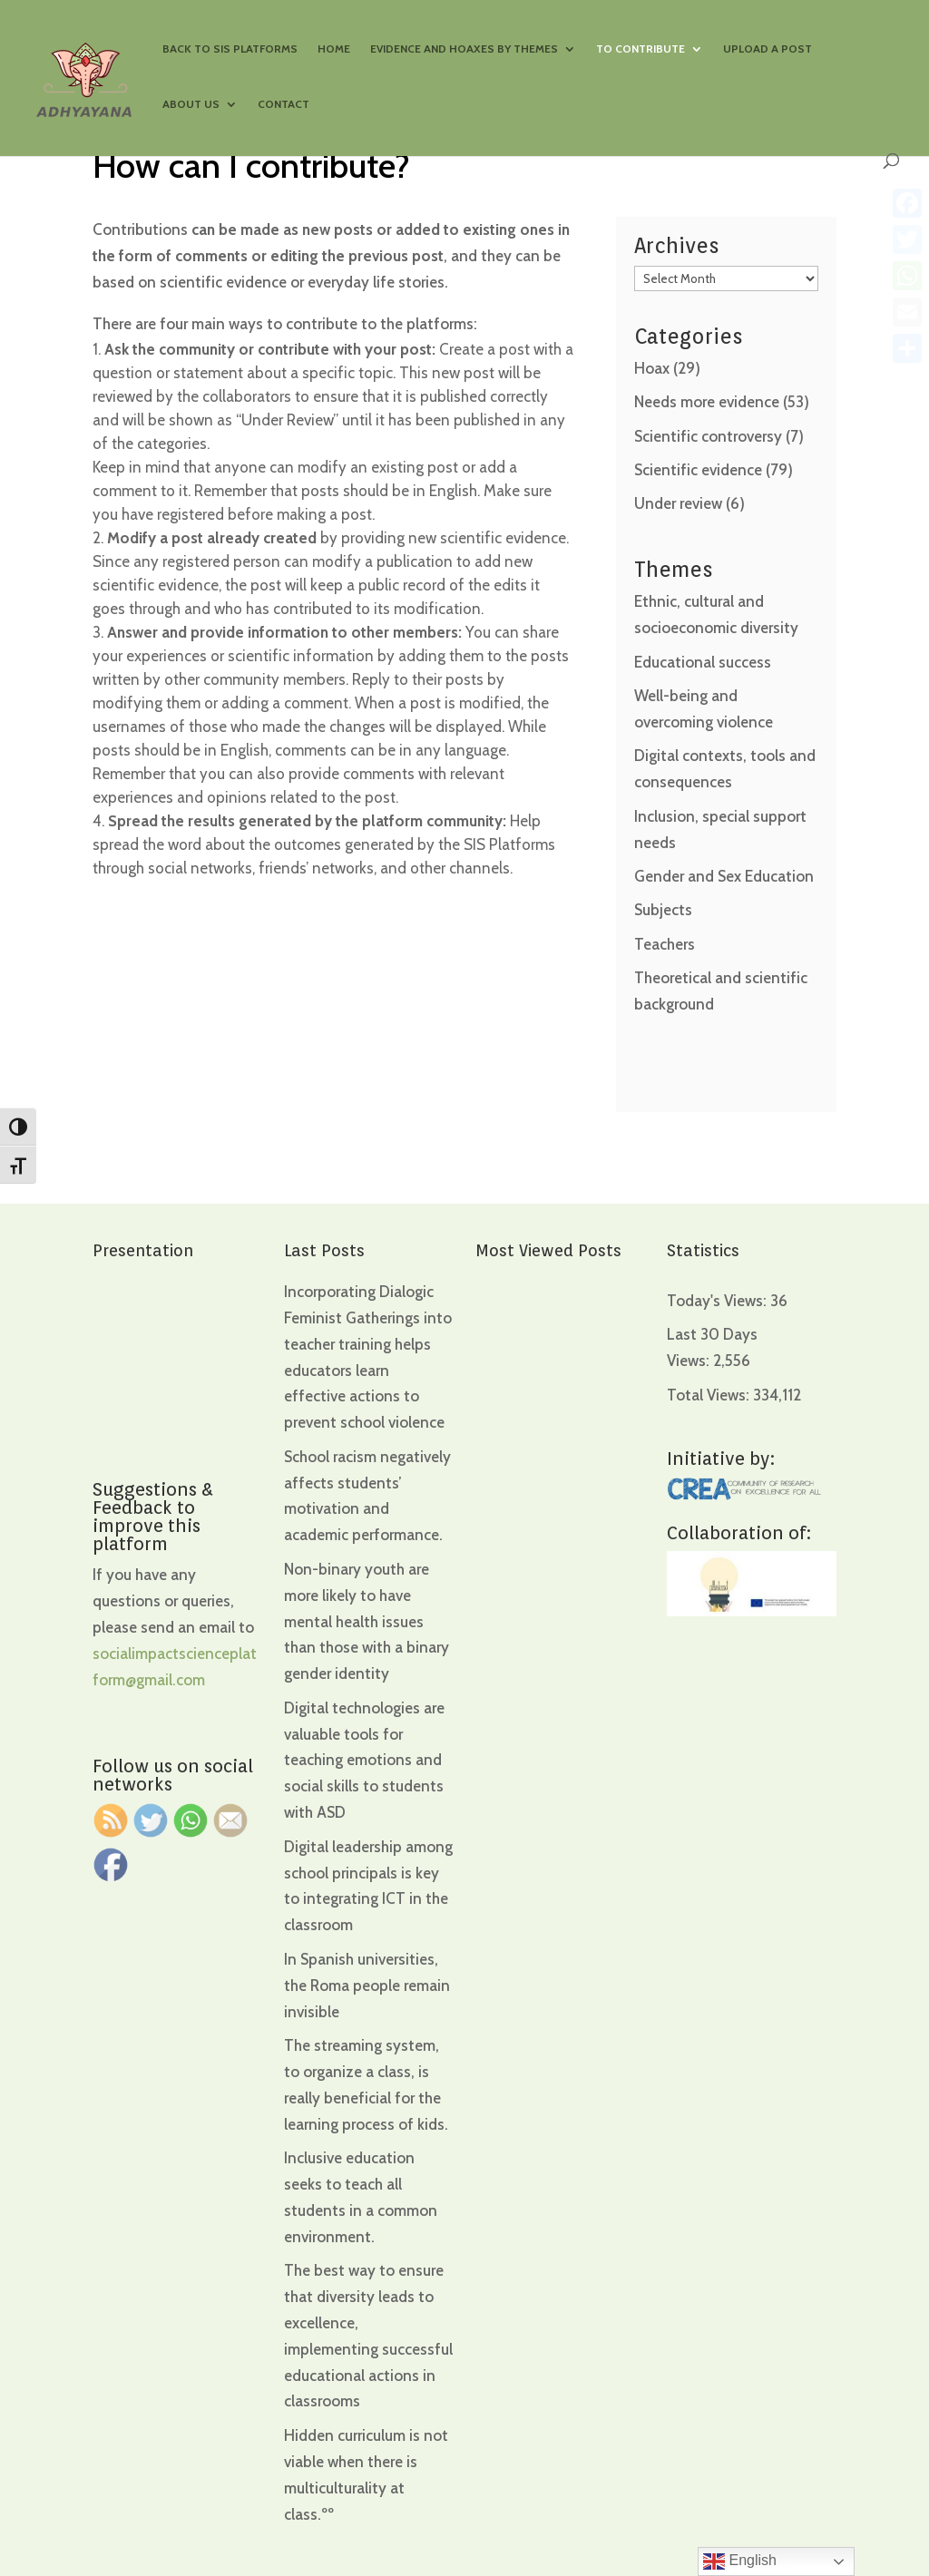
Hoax (652, 368)
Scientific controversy (708, 436)
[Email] (907, 312)
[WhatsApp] (907, 276)
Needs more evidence (706, 402)
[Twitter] (907, 239)
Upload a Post (767, 49)
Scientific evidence (698, 470)
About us (191, 104)
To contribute (640, 49)
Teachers (664, 944)
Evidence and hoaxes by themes (464, 49)
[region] (235, 2433)
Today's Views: (718, 1301)
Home (334, 49)
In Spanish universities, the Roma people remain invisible (367, 1985)
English (740, 2561)
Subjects (663, 910)
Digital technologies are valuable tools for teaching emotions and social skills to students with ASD (364, 1760)
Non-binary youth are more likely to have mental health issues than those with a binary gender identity (366, 1621)
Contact (283, 104)
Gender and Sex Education (724, 876)
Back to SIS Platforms (230, 49)
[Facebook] (907, 203)
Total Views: (710, 1395)
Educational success (702, 662)
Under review (678, 503)
